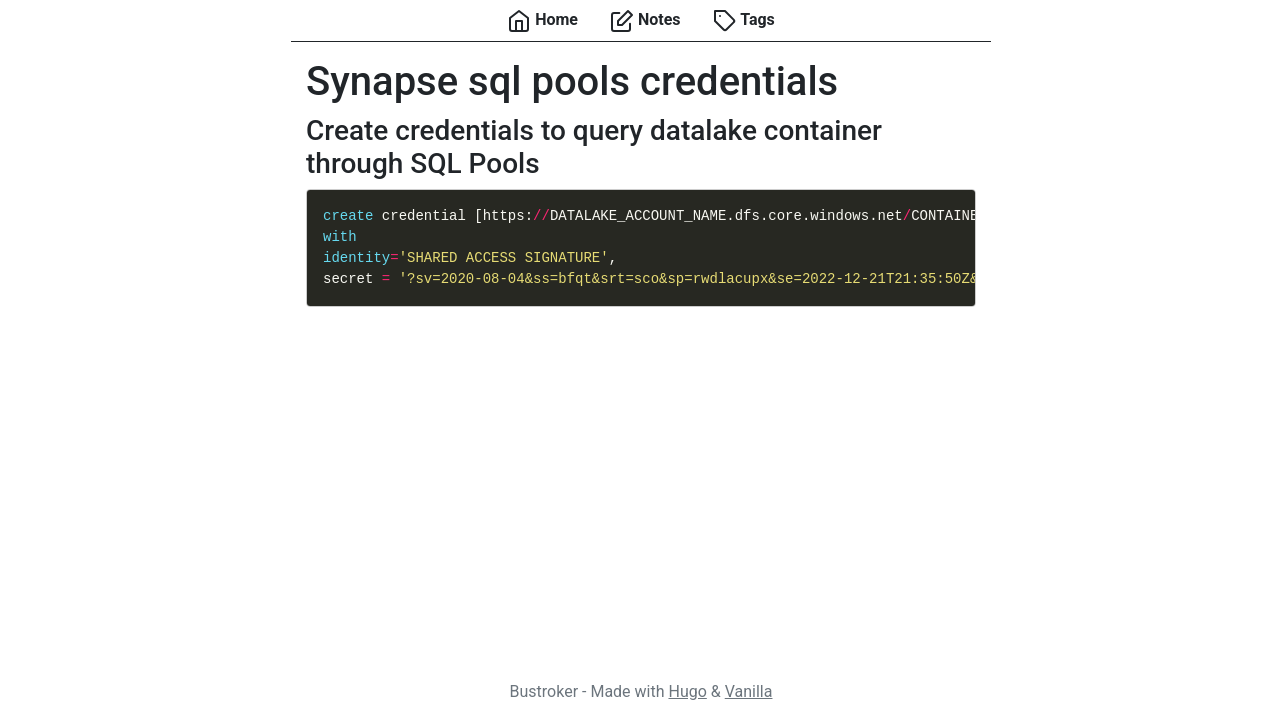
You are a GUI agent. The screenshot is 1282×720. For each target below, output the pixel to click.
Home (542, 21)
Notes (645, 21)
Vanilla (749, 691)
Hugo (687, 691)
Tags (744, 21)
